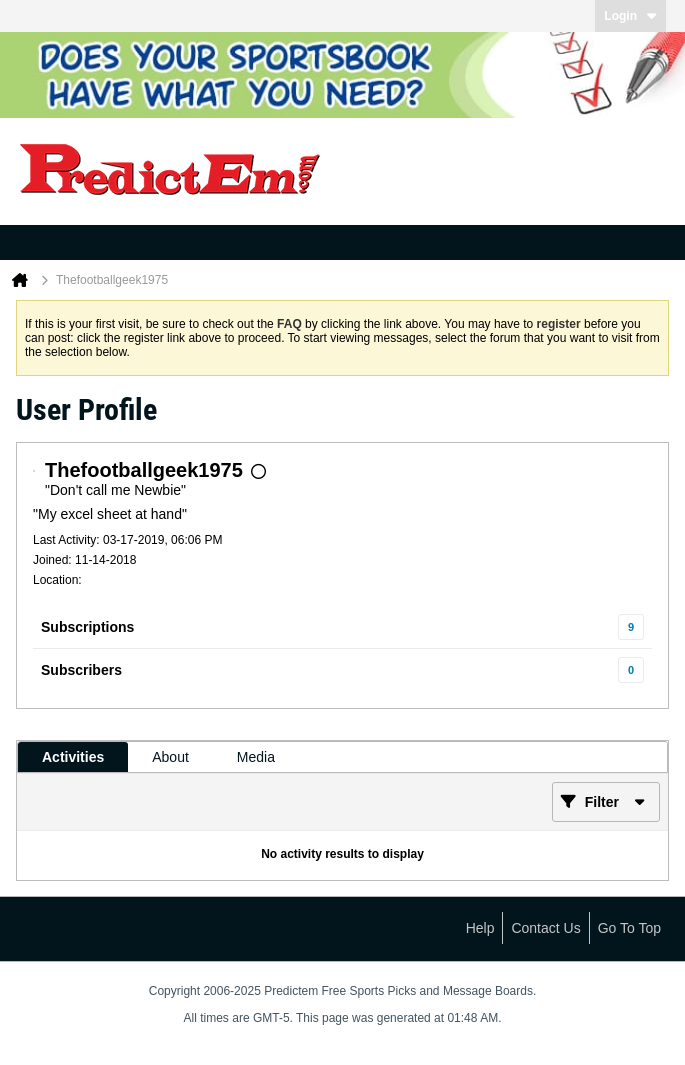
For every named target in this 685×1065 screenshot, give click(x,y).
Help (480, 928)
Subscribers (81, 670)
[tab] (73, 757)
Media (256, 757)
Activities (73, 757)
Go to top (629, 928)
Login (630, 16)
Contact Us (545, 928)
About (170, 757)
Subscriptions (87, 627)
